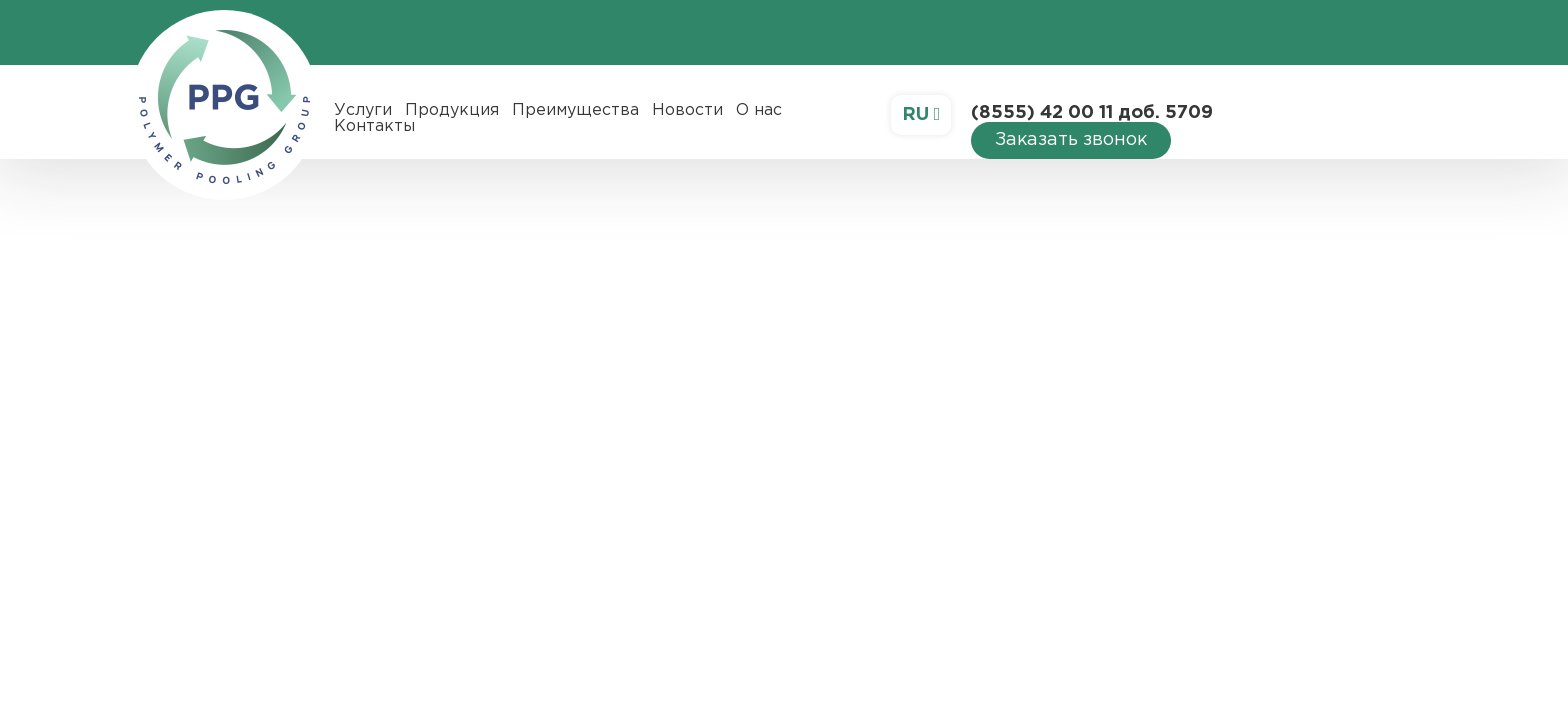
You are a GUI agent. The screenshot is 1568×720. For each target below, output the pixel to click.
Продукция (452, 110)
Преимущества (575, 110)
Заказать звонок (1071, 140)
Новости (687, 110)
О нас (759, 110)
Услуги (363, 110)
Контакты (374, 126)
